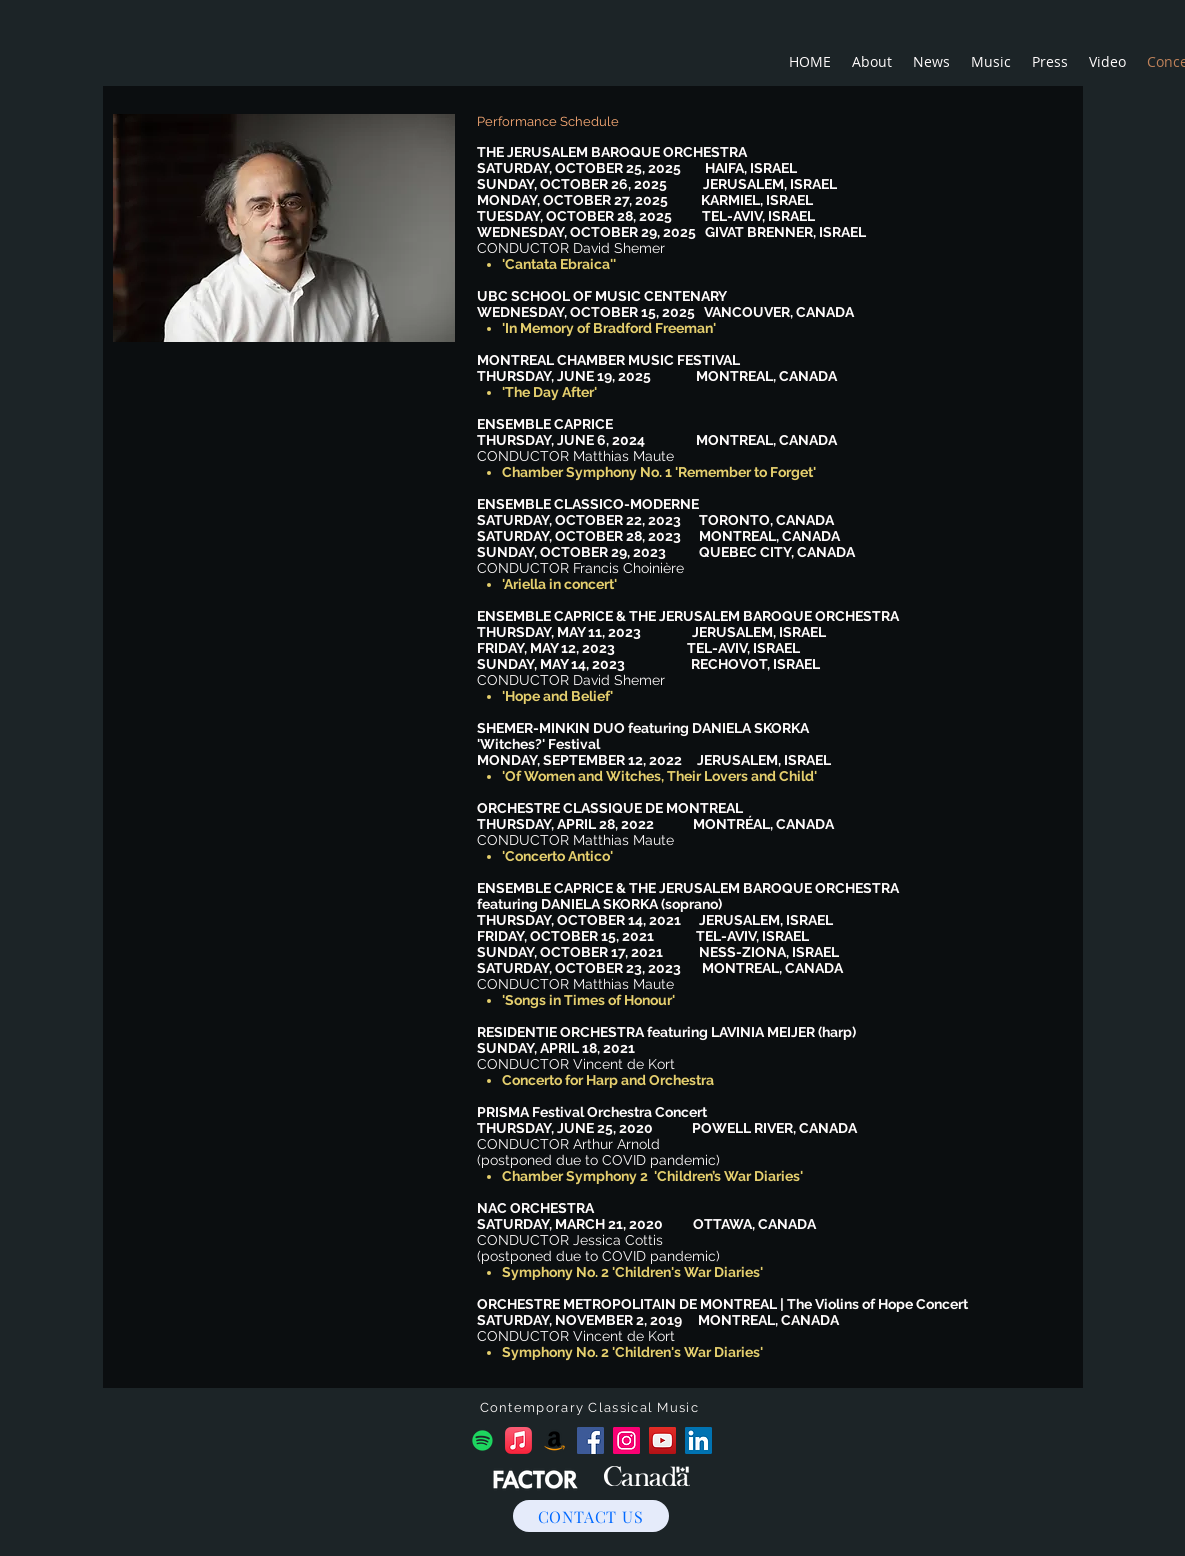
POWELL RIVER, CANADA (774, 1128)
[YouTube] (662, 1440)
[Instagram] (626, 1440)
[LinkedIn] (698, 1440)
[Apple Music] (518, 1440)
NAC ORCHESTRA (535, 1208)
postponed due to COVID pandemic (598, 1256)
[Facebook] (590, 1440)
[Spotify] (482, 1440)
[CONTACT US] (591, 1516)
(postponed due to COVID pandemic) (598, 1160)
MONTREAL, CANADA (768, 1320)
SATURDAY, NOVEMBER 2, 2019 (579, 1320)
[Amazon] (554, 1440)
